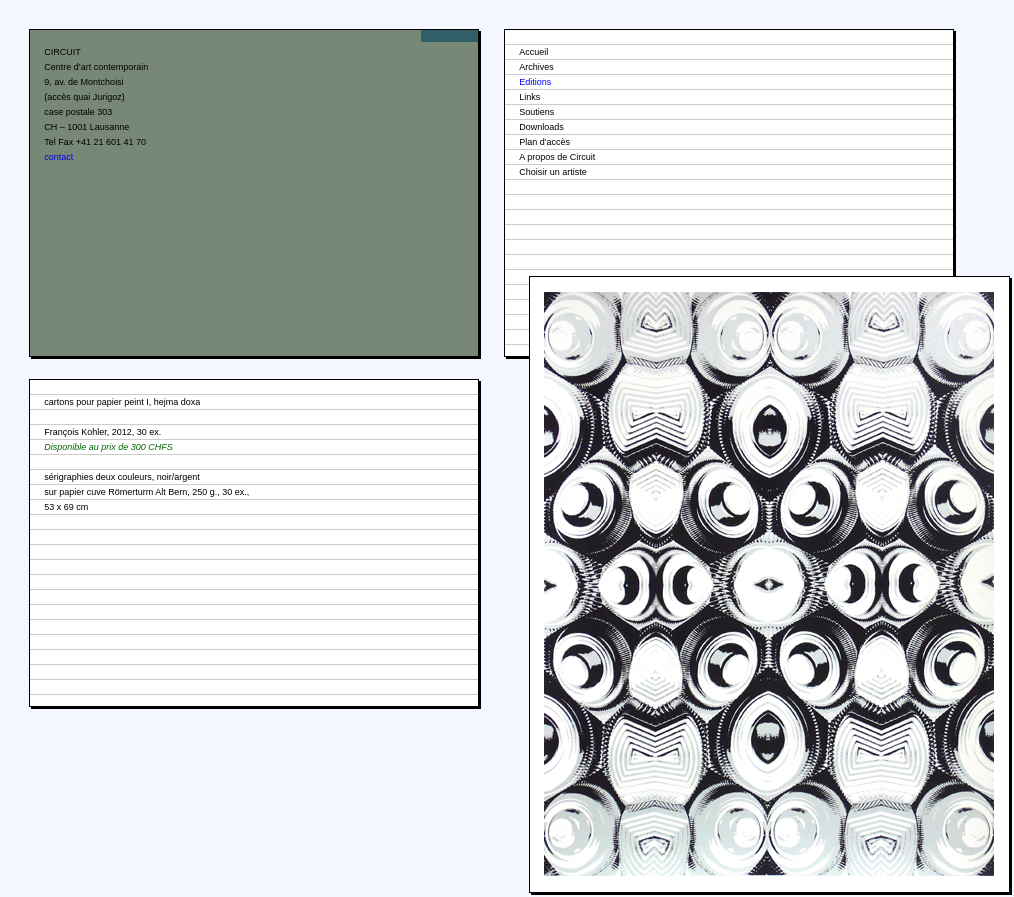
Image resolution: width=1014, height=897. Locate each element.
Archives (536, 67)
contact (58, 157)
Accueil (533, 52)
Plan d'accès (544, 142)
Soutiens (536, 112)
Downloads (541, 127)
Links (529, 97)
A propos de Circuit (557, 157)
